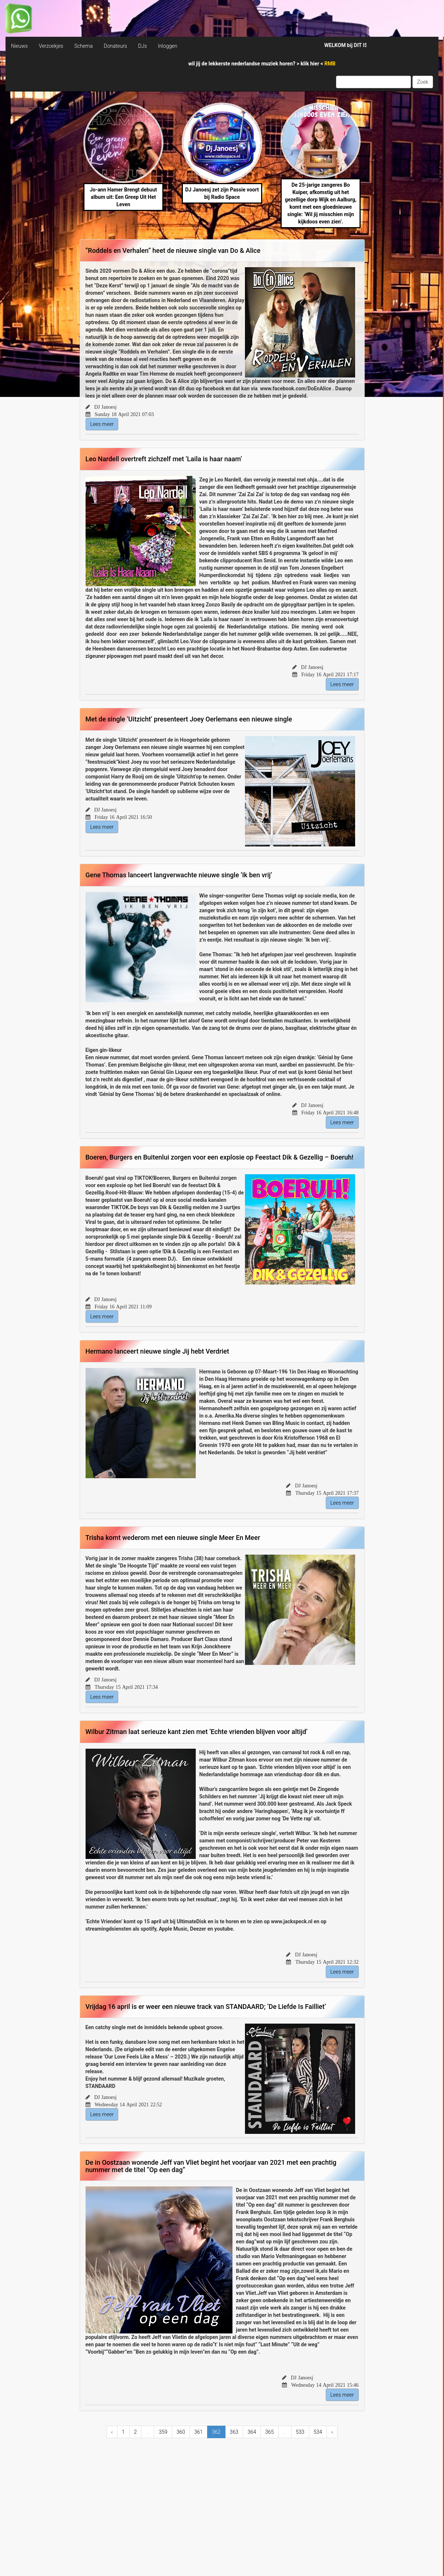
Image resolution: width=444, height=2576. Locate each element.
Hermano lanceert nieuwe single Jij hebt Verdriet (157, 1351)
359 (163, 2432)
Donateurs (115, 46)
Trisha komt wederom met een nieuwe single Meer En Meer (173, 1537)
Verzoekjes (51, 46)
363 (234, 2432)
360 (181, 2432)
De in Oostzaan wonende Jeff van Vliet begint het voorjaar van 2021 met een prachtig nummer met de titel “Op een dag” (211, 2166)
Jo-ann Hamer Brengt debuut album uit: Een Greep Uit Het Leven (123, 197)
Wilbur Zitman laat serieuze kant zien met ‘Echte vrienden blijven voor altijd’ (197, 1731)
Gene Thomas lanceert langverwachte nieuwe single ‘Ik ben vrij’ (179, 875)
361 (198, 2432)
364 (252, 2432)
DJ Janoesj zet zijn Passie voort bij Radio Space (222, 193)
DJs (142, 46)
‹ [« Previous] (112, 2432)
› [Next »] (332, 2432)
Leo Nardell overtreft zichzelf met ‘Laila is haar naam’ (164, 459)
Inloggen (167, 46)
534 (318, 2432)
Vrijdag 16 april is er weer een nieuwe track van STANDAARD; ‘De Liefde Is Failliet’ (206, 2006)
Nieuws (19, 46)
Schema (83, 46)
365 (269, 2432)
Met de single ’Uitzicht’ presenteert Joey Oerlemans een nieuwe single (189, 719)
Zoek (422, 82)
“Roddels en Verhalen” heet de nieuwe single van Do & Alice (173, 250)
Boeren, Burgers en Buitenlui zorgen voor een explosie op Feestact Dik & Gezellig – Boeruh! (220, 1157)
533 (300, 2432)
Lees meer (102, 424)
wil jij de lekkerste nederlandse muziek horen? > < (262, 64)
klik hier (311, 64)
